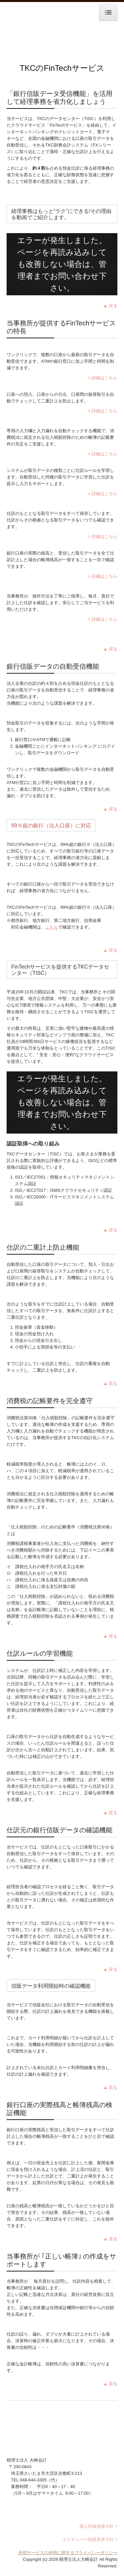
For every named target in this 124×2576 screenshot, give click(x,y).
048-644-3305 (33, 2479)
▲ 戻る (110, 305)
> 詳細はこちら (102, 377)
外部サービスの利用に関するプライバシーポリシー (68, 2552)
